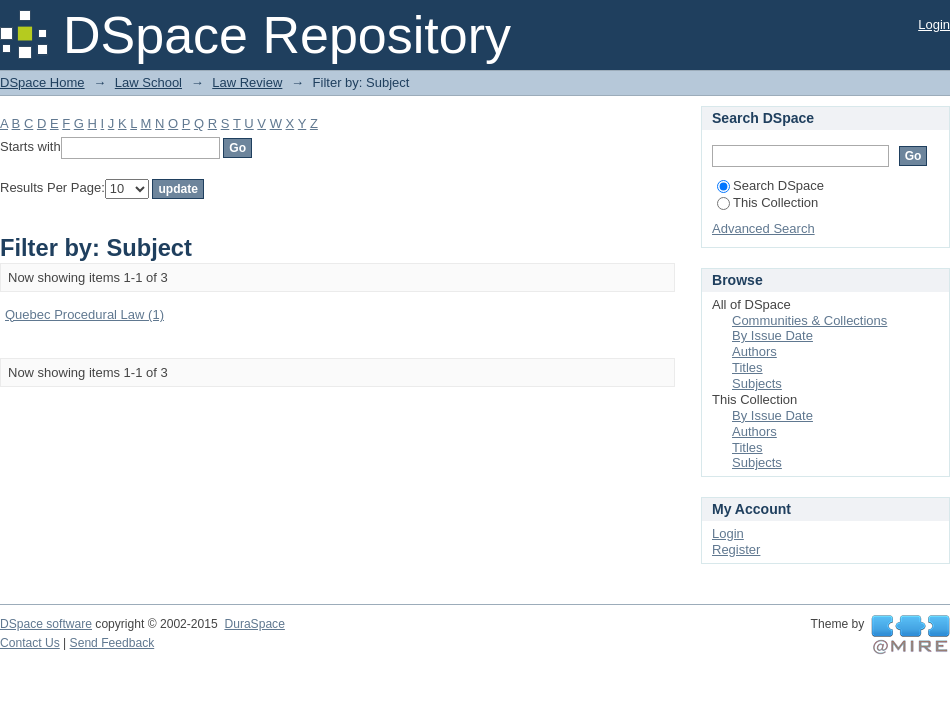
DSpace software (46, 624)
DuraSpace (254, 624)
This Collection (767, 202)
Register (736, 549)
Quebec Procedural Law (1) (84, 314)
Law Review (247, 82)
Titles (747, 367)
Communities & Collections (809, 320)
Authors (754, 351)
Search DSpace (770, 185)
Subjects (757, 383)
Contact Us (30, 643)
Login (934, 24)
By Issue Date (772, 335)
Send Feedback (112, 643)
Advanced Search (763, 228)
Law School (148, 82)
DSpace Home (42, 82)
